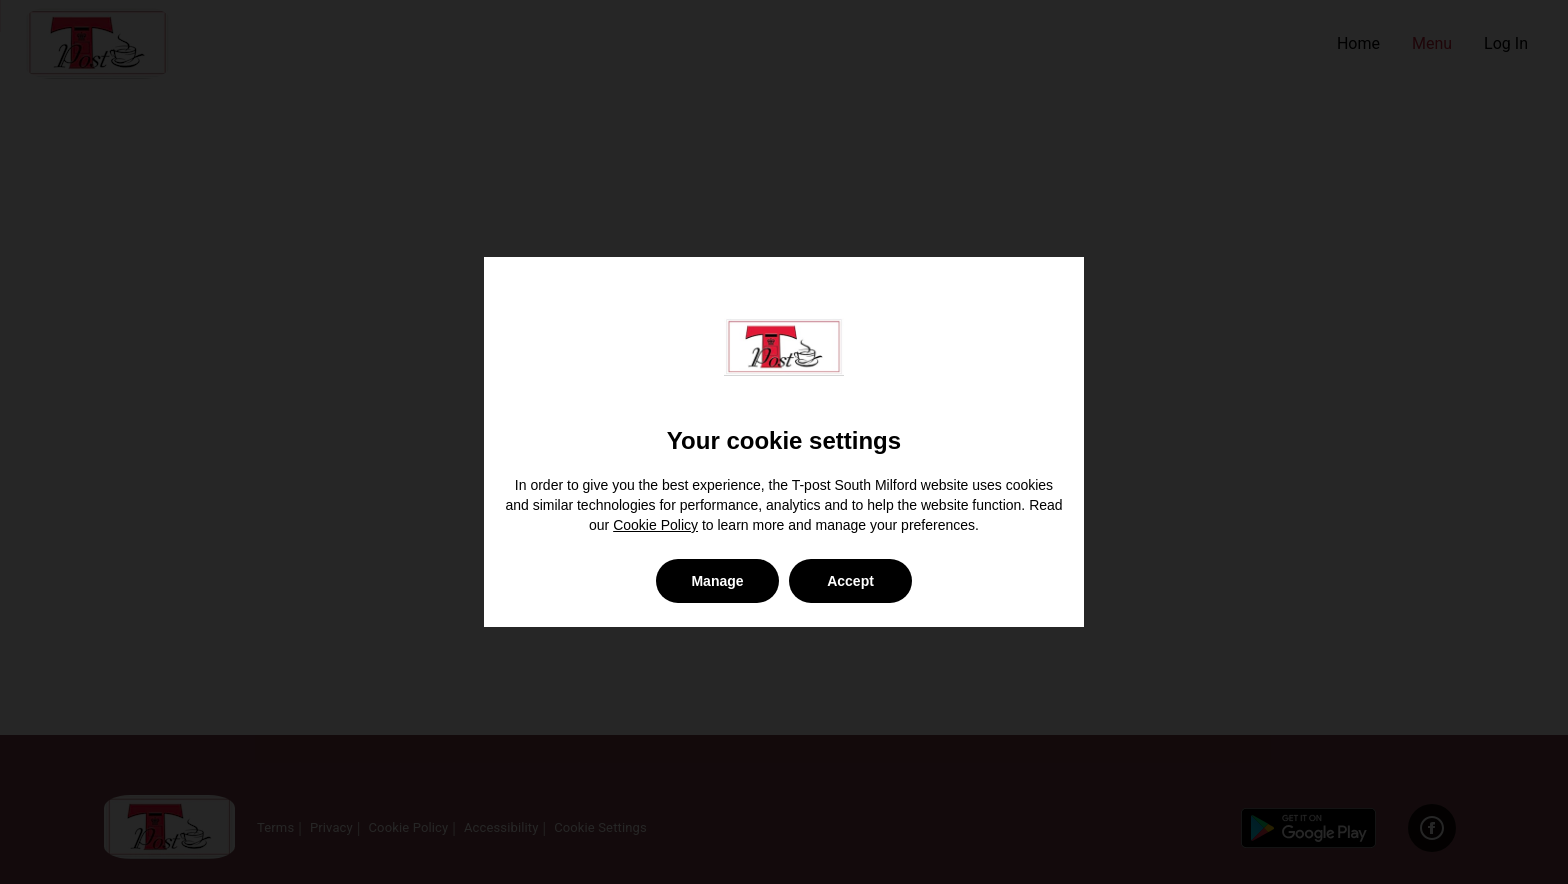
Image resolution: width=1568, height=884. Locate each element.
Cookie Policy (655, 525)
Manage (717, 581)
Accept (850, 581)
